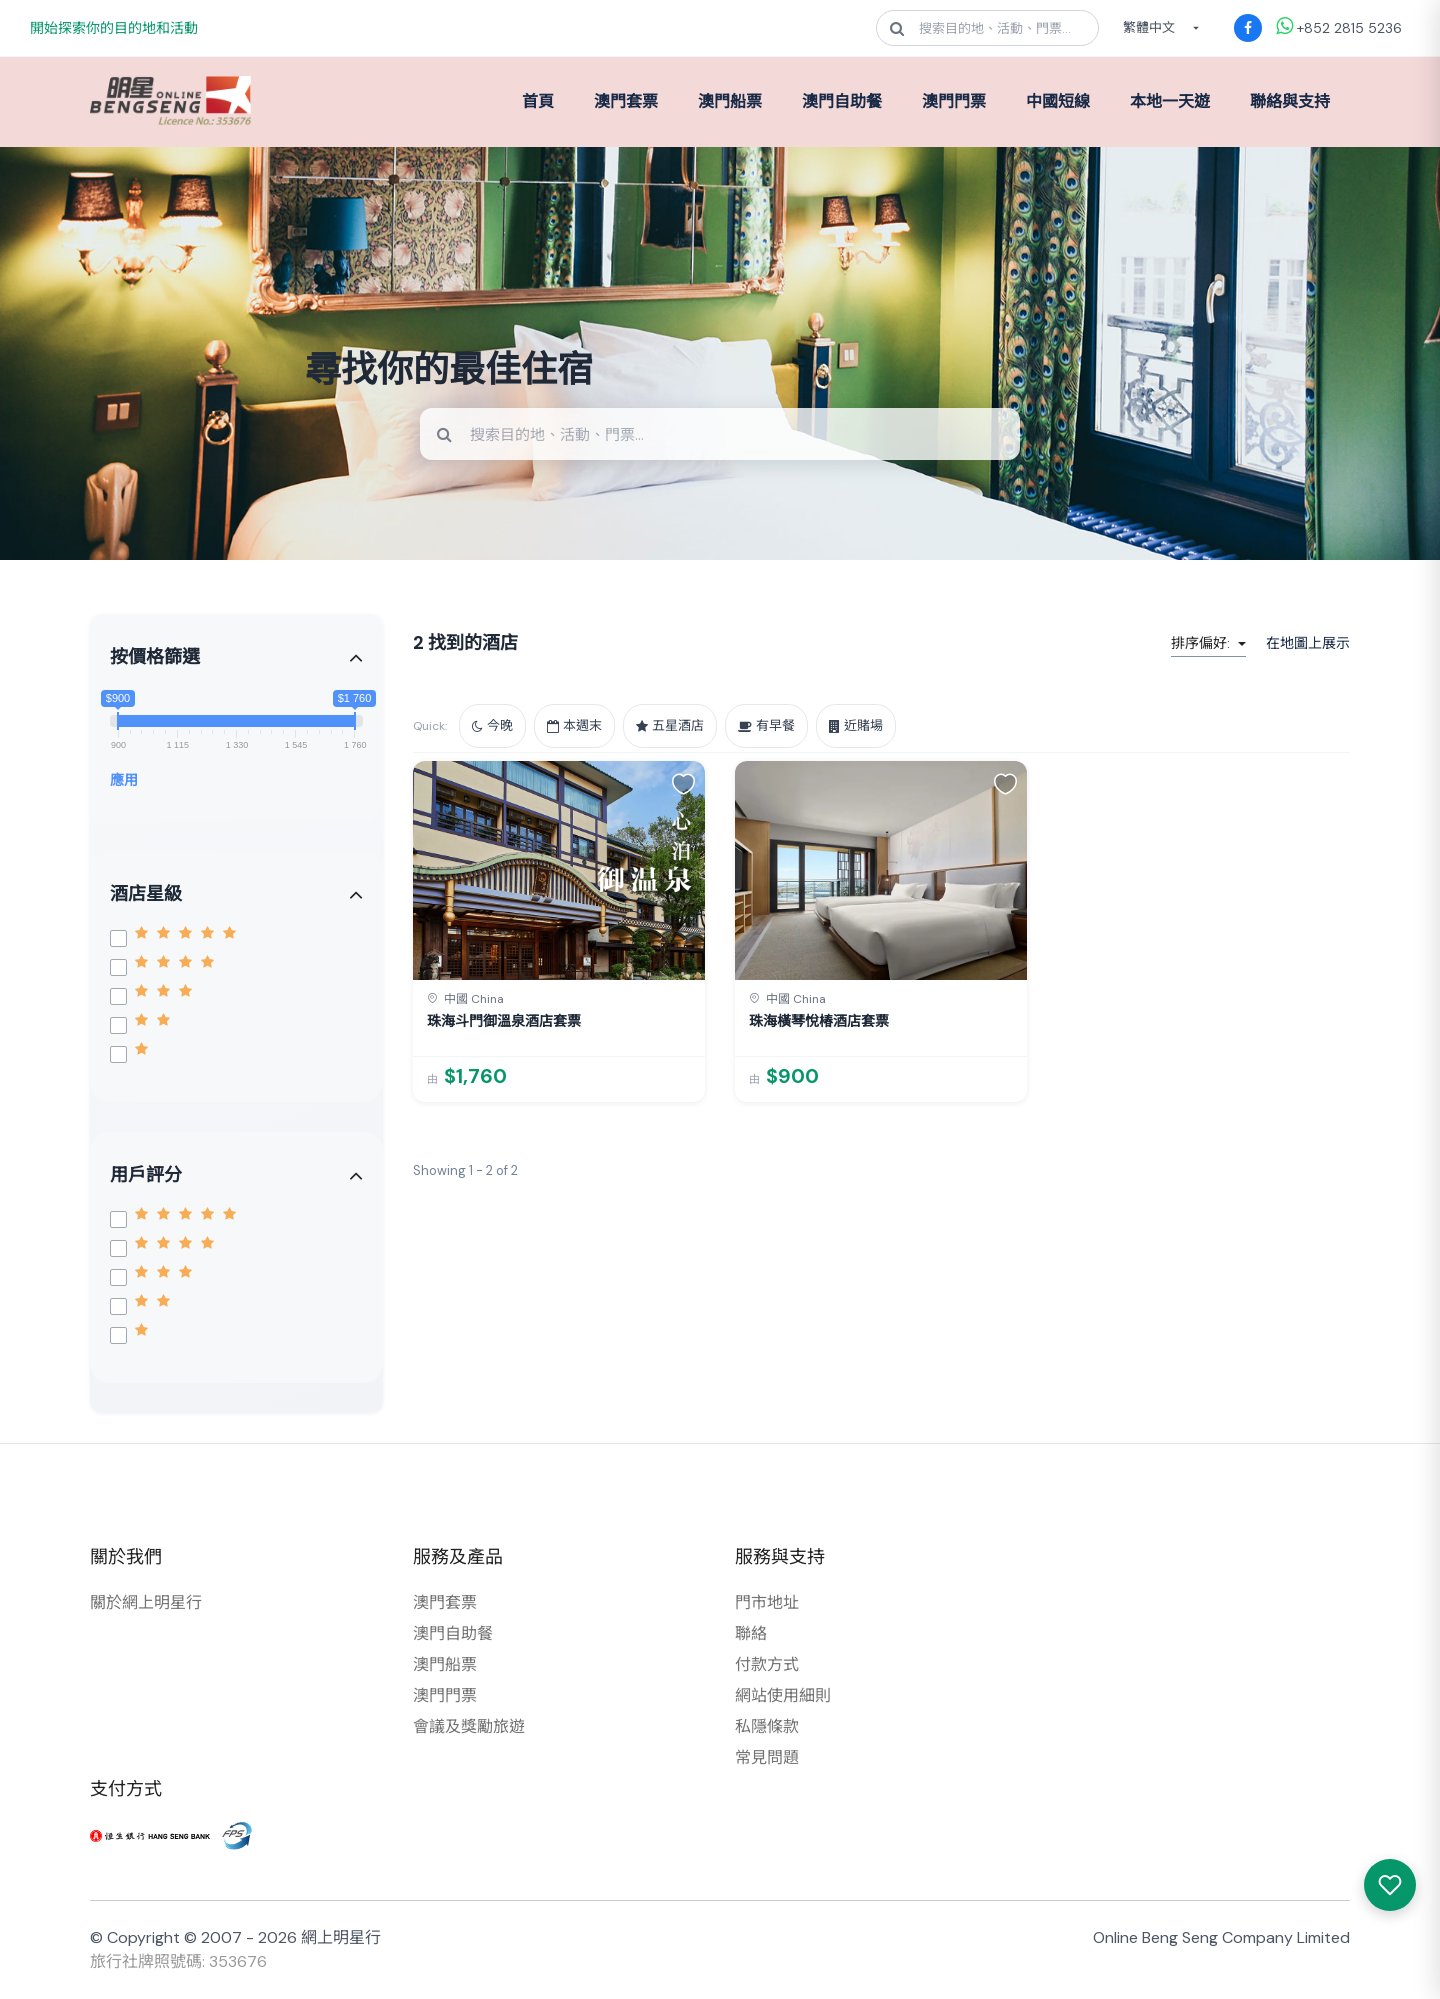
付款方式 (767, 1664)
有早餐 (766, 725)
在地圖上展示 (1308, 643)
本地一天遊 (1170, 101)
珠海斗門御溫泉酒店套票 (504, 1021)
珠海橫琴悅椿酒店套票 (819, 1021)
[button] (683, 783)
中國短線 (1058, 101)
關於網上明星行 (146, 1602)
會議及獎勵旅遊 (469, 1726)
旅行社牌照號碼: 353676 (178, 1961)
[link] (559, 931)
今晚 (492, 725)
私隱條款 (767, 1726)
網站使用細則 (783, 1695)
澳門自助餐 (842, 101)
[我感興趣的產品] (1390, 1885)
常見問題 (767, 1757)
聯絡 (751, 1633)
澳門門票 (954, 101)
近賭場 (856, 725)
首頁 (538, 101)
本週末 (574, 725)
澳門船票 (730, 101)
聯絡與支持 (1290, 101)
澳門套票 (626, 101)
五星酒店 (670, 725)
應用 (124, 780)
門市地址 (767, 1602)
